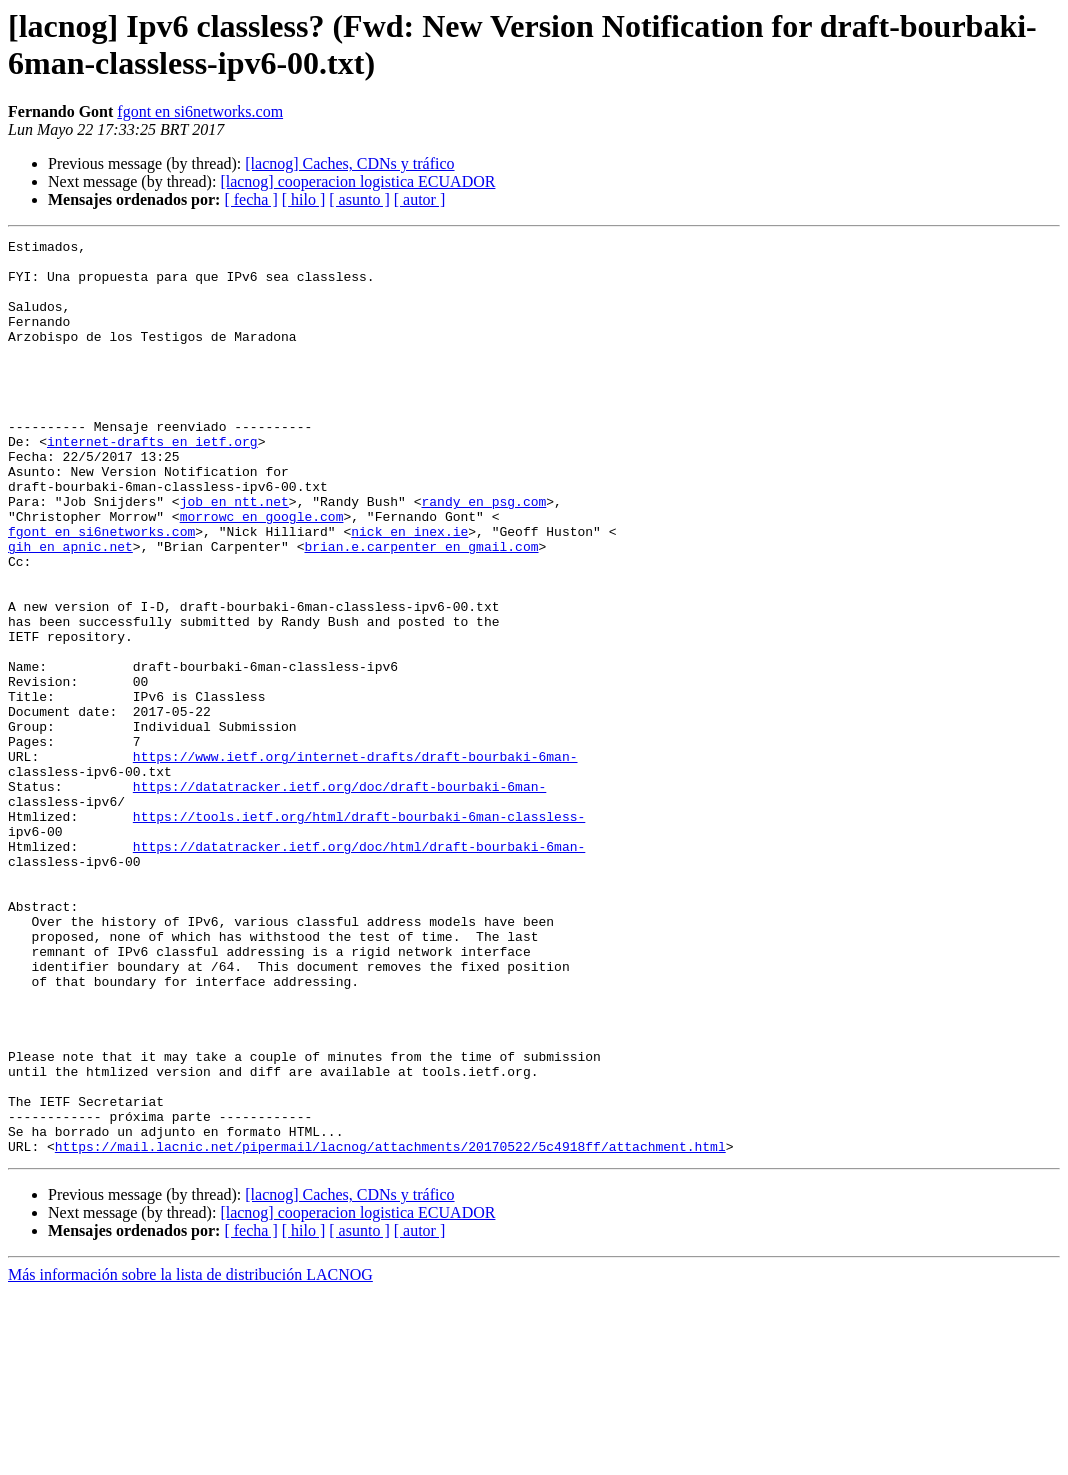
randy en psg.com (483, 555)
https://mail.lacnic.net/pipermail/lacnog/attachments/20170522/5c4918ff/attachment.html (390, 1329)
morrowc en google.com (262, 573)
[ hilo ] (304, 199)
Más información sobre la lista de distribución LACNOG (190, 1457)
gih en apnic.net (70, 609)
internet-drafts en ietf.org (152, 483)
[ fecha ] (250, 199)
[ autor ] (420, 199)
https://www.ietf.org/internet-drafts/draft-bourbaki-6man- (355, 861)
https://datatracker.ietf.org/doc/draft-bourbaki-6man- (339, 897)
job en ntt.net (234, 555)
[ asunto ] (359, 199)
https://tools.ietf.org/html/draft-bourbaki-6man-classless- (359, 933)
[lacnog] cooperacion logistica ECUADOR (357, 181)
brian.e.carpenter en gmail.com (421, 609)
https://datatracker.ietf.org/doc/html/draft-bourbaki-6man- (359, 969)
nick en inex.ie (409, 591)
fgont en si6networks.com (200, 111)
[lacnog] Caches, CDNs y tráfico (349, 163)
